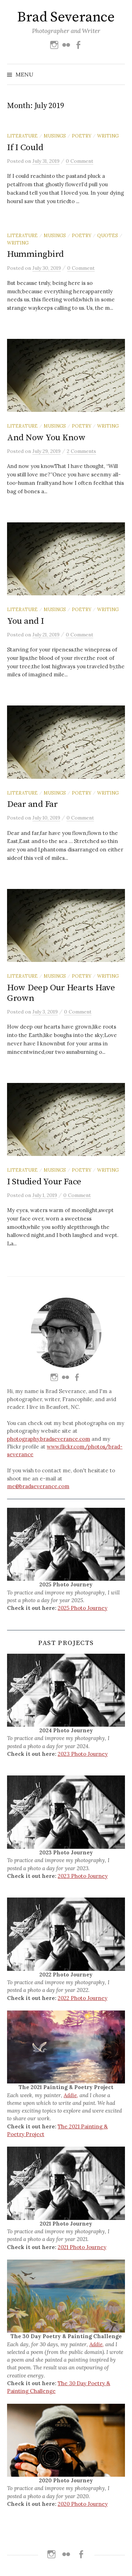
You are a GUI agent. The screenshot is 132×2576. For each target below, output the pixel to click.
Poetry (81, 136)
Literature (22, 136)
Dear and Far (32, 804)
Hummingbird (35, 254)
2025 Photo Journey (82, 1608)
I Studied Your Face (44, 1181)
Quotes (107, 235)
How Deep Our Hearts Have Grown (61, 993)
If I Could (25, 147)
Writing (108, 136)
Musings (55, 136)
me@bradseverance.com (38, 1486)
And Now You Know (46, 437)
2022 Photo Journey (82, 1998)
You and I (25, 621)
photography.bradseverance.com (48, 1439)
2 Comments (81, 451)
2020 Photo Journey (83, 2504)
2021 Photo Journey (82, 2247)
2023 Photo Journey (83, 1754)
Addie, (71, 2095)
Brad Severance (65, 17)
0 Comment (79, 161)
